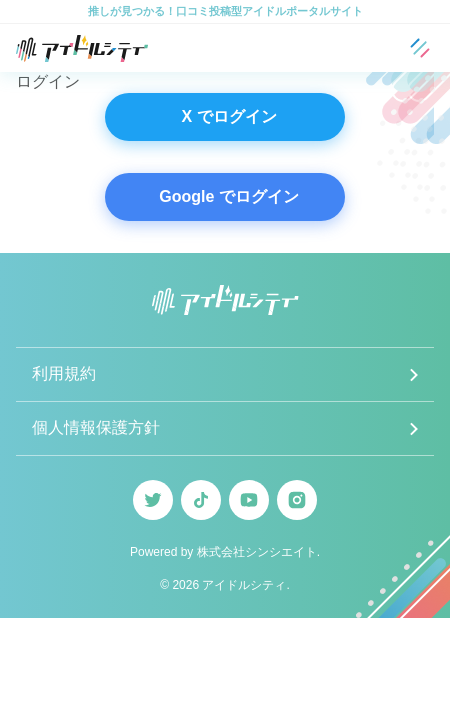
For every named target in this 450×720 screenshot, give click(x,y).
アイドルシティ (244, 585)
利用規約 (64, 373)
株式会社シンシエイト (257, 552)
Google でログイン (229, 196)
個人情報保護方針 (96, 427)
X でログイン (228, 116)
